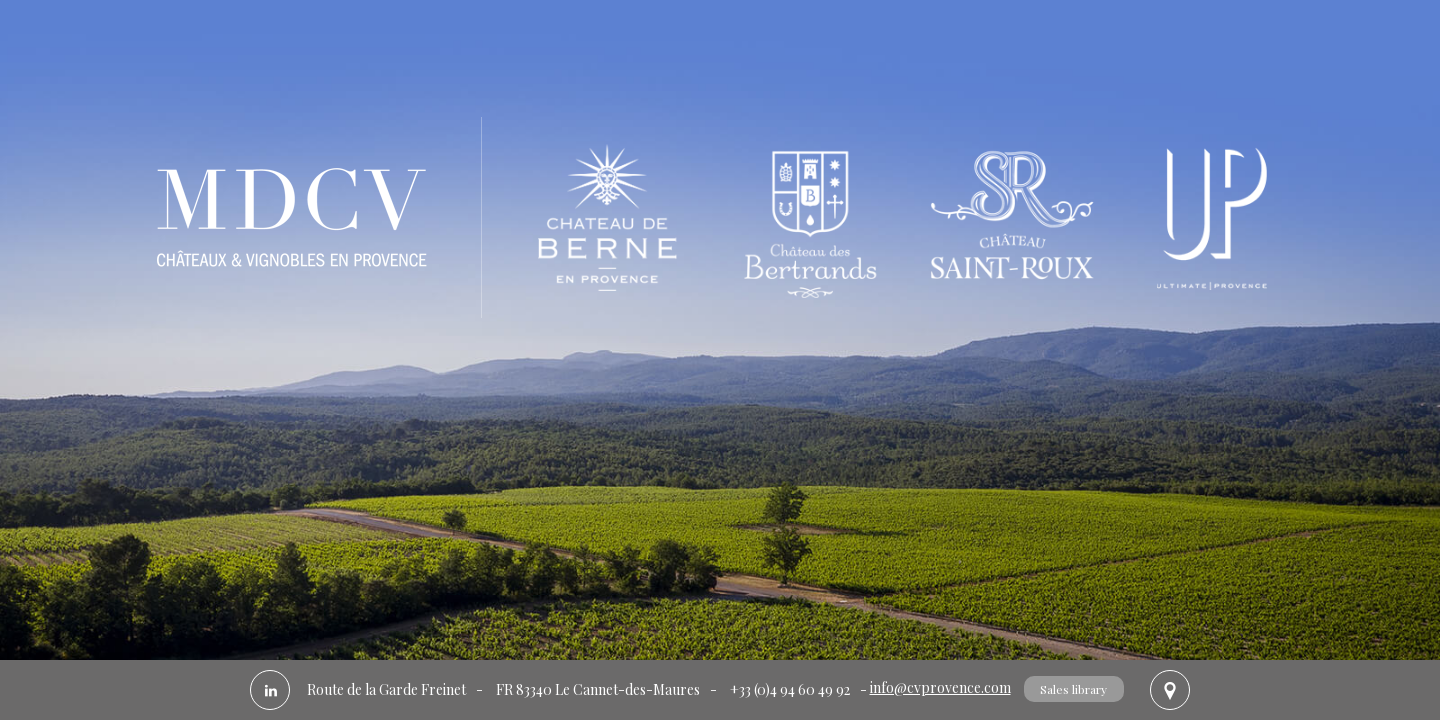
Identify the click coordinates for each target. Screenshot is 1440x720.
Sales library (1073, 689)
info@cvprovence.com (940, 687)
